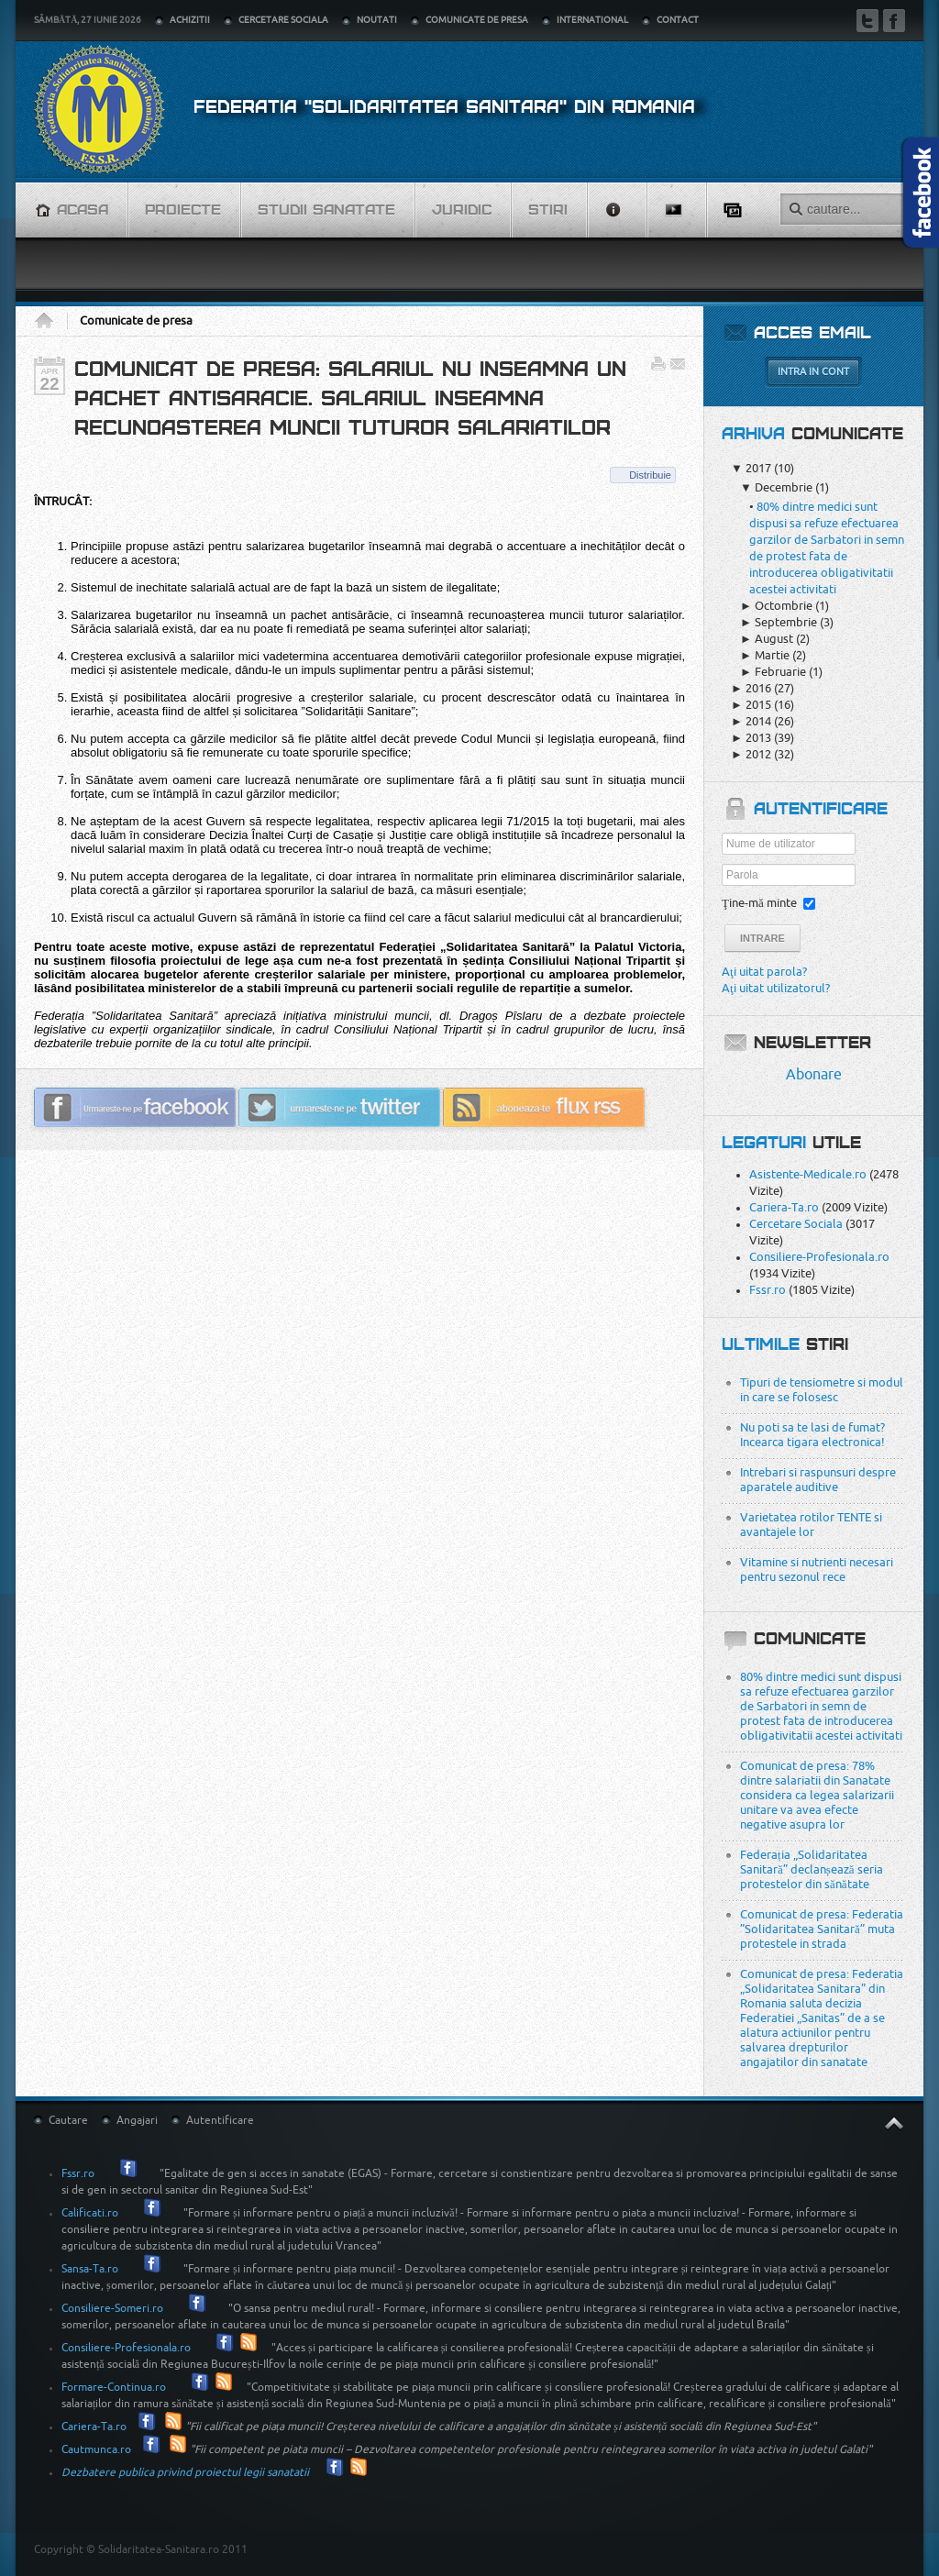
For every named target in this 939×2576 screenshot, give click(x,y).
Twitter (867, 20)
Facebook (894, 20)
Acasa (50, 321)
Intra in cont (813, 372)
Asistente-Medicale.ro (808, 1174)
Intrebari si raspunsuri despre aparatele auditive (818, 1479)
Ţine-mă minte (759, 903)
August (766, 639)
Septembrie (778, 622)
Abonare (814, 1074)
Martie (765, 655)
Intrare (762, 938)
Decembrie (776, 487)
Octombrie (776, 606)
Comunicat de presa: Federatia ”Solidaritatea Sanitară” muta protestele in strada (821, 1929)
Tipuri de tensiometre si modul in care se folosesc (821, 1389)
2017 (751, 468)
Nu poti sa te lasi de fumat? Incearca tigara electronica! (812, 1434)
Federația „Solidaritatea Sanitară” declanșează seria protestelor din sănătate (811, 1869)
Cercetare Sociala (796, 1224)
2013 (751, 738)
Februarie (773, 672)
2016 (751, 688)
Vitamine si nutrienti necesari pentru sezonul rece (816, 1569)
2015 (751, 705)
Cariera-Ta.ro (784, 1207)
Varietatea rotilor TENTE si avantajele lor (811, 1524)
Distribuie (650, 475)
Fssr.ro (767, 1290)
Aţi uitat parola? (764, 972)
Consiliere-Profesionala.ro (819, 1257)
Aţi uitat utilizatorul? (776, 988)
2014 (751, 721)
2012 (751, 754)
